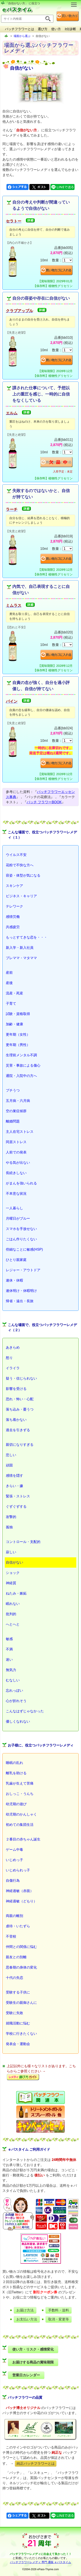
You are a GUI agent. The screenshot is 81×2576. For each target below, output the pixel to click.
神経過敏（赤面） (19, 1891)
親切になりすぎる (19, 1444)
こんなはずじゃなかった (25, 1711)
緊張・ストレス (18, 1496)
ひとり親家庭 (16, 1260)
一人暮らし (14, 1208)
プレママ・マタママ (21, 958)
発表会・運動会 (18, 2044)
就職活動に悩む (18, 2023)
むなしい (13, 1680)
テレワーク (14, 906)
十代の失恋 (14, 1978)
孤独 (9, 1527)
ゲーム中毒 (14, 1849)
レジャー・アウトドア (23, 1270)
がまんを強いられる (21, 1183)
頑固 (9, 1465)
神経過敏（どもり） (21, 1901)
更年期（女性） (18, 1034)
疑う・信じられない (21, 1378)
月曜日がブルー (18, 1218)
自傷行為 (13, 1880)
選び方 (43, 29)
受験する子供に (18, 1992)
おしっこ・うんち (19, 1794)
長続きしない (16, 1173)
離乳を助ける (16, 1773)
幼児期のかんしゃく (21, 1814)
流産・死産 (14, 993)
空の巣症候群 (16, 1111)
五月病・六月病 (18, 1100)
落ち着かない (16, 1419)
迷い (9, 1659)
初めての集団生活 (19, 1824)
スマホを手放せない (21, 1229)
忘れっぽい (14, 1690)
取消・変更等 (58, 2319)
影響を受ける (16, 1389)
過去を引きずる (18, 1430)
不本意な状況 (16, 1193)
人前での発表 (16, 1152)
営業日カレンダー (26, 2375)
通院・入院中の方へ (21, 1076)
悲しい (11, 1455)
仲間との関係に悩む (21, 1947)
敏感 (9, 1639)
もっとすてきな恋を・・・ (26, 937)
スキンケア (14, 886)
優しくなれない (18, 1721)
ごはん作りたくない (21, 1239)
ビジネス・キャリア (21, 896)
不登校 (11, 1936)
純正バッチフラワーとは (36, 2463)
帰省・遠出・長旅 (19, 1301)
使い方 (56, 29)
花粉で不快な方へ (19, 865)
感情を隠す (14, 1475)
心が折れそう (16, 1701)
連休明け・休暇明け (21, 1291)
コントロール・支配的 (23, 1542)
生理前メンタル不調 (21, 1055)
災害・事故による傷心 (23, 1065)
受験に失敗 (14, 2013)
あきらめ (13, 1347)
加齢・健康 (14, 1024)
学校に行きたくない (21, 2033)
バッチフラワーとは (19, 29)
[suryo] (67, 260)
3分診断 (70, 29)
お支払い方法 (26, 2319)
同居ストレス (16, 1142)
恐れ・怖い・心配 (19, 1399)
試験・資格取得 (18, 1014)
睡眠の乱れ (14, 1763)
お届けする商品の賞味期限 (33, 2362)
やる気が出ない (18, 1162)
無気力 (11, 1670)
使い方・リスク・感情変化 (33, 2349)
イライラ (13, 1368)
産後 (9, 983)
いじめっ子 (14, 1860)
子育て (11, 1003)
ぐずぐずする (16, 1506)
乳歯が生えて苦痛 (19, 1783)
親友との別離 (16, 1957)
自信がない (14, 1562)
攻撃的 (11, 1517)
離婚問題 (13, 1121)
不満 (9, 1649)
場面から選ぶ (22, 36)
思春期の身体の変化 (21, 1967)
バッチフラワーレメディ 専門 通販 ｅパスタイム (40, 2562)
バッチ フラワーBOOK (44, 802)
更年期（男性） (18, 1045)
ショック (13, 1573)
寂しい (11, 1552)
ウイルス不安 (16, 855)
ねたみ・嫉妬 (16, 1593)
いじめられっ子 (18, 1870)
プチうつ (13, 1090)
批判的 (11, 1614)
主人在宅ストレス (19, 1131)
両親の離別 (14, 1916)
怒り (9, 1358)
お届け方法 (25, 2310)
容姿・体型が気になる (23, 875)
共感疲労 (13, 927)
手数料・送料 (58, 2310)
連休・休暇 (14, 1280)
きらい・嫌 (14, 1486)
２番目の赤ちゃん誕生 (23, 1839)
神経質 (11, 1583)
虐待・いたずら (18, 1926)
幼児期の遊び (16, 1804)
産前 (9, 972)
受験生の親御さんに (21, 2002)
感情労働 (13, 916)
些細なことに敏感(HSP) (24, 1249)
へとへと (13, 1624)
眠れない (13, 1603)
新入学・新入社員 (19, 947)
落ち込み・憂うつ (19, 1409)
